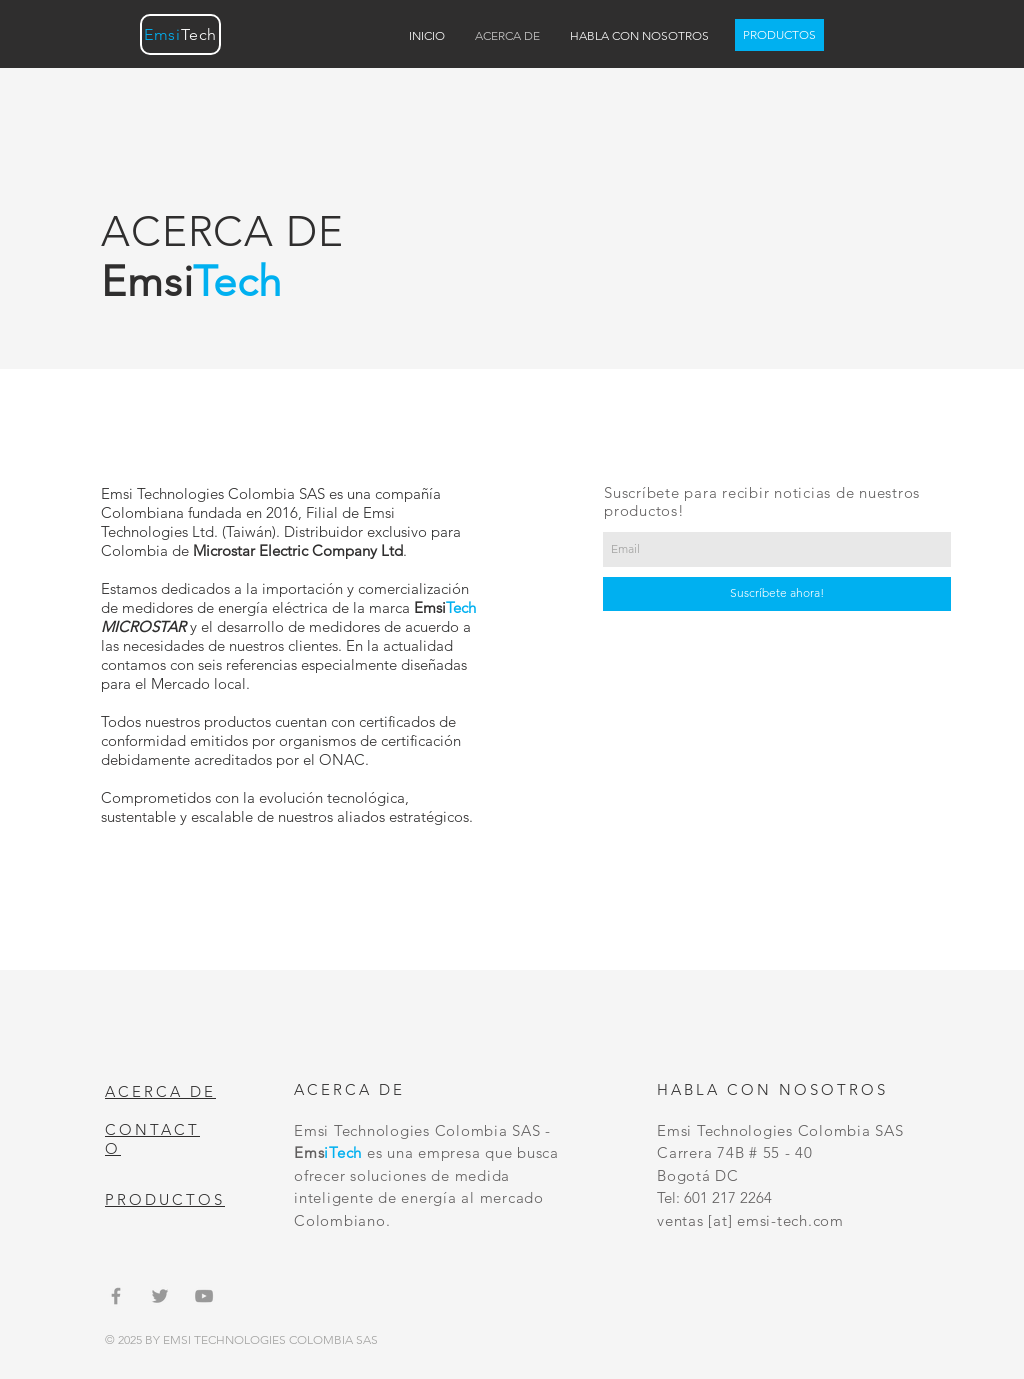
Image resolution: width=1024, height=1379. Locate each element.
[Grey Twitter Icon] (160, 1296)
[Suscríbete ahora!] (777, 594)
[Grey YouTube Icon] (204, 1296)
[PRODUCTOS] (779, 35)
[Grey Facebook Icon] (116, 1296)
